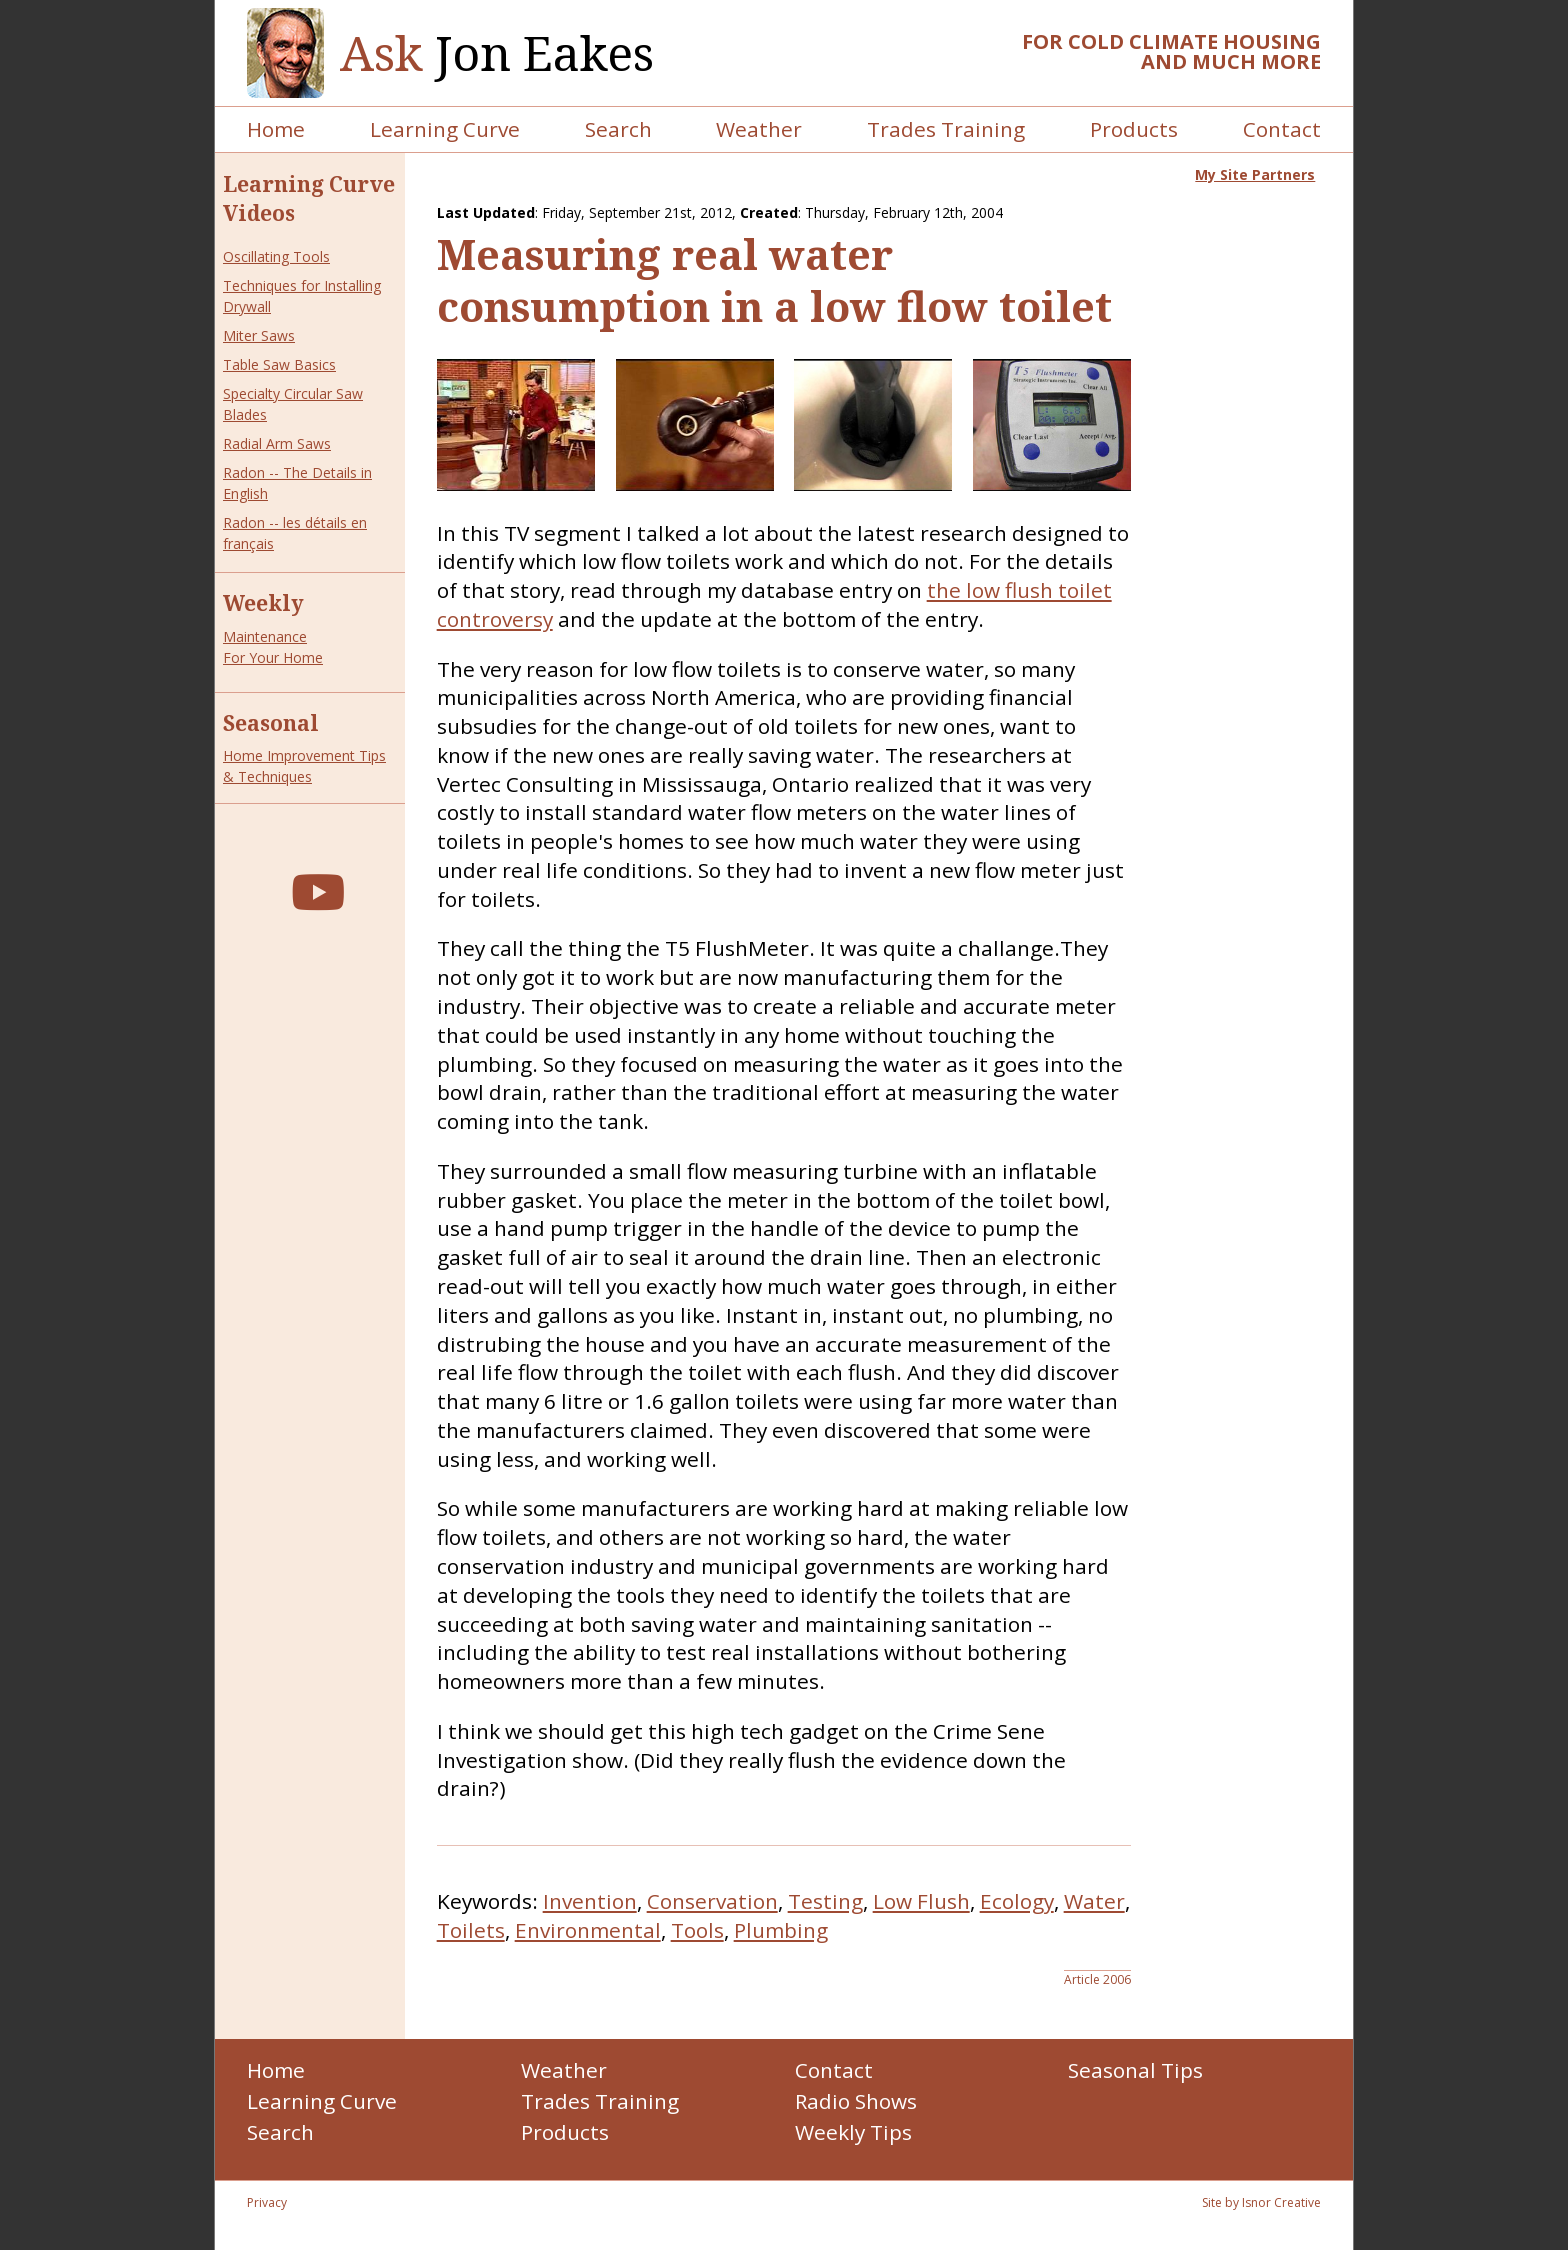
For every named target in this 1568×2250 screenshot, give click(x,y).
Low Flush (921, 1901)
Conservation (712, 1901)
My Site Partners (1255, 174)
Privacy (267, 2202)
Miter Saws (259, 335)
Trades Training (946, 129)
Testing (825, 1901)
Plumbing (781, 1930)
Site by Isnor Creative (1261, 2202)
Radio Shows (856, 2101)
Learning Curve (445, 129)
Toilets (471, 1930)
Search (618, 129)
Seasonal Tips (1135, 2070)
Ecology (1017, 1901)
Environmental (588, 1930)
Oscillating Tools (276, 256)
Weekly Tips (853, 2132)
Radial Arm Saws (277, 443)
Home (276, 129)
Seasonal (271, 723)
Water (1094, 1901)
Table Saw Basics (279, 364)
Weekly (263, 603)
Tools (697, 1930)
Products (1134, 129)
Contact (1282, 129)
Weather (759, 129)
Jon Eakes (497, 53)
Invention (590, 1901)
